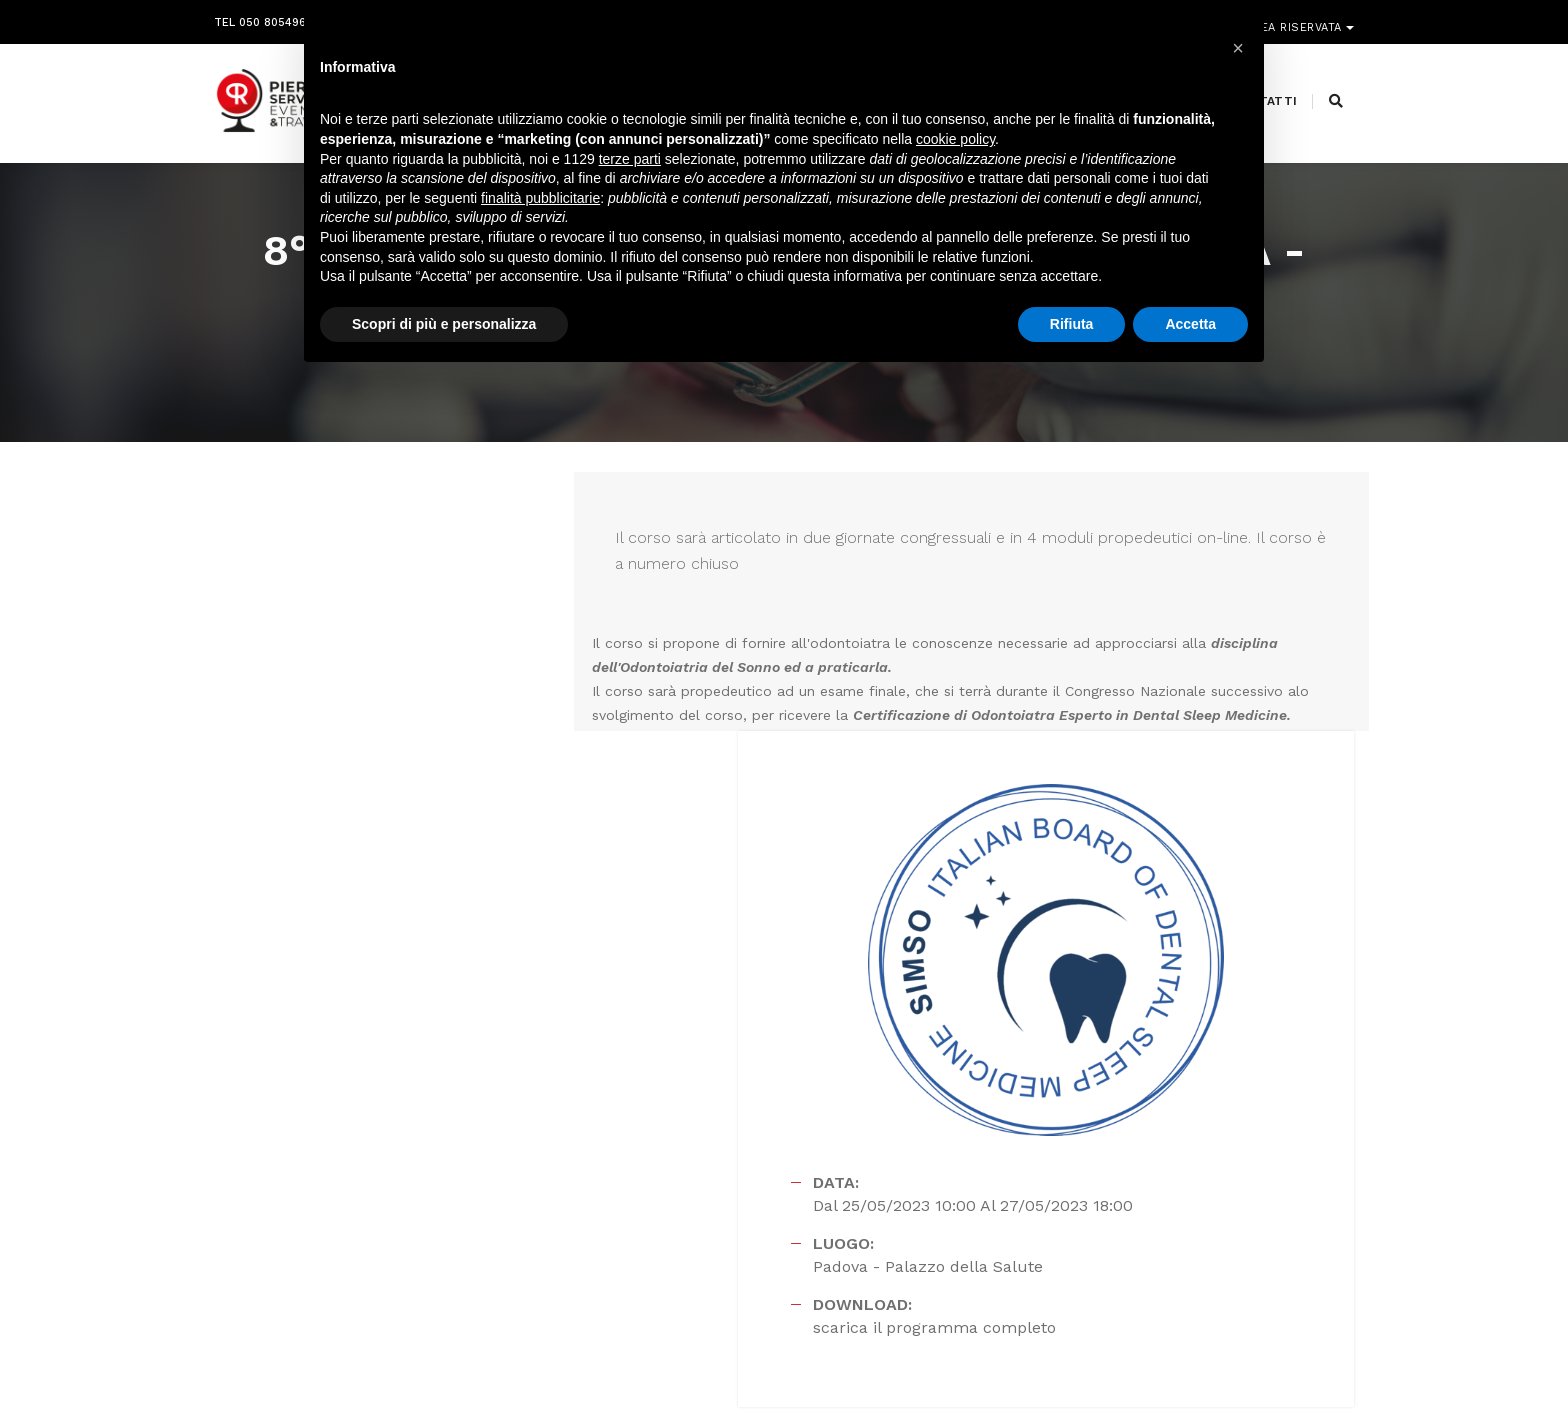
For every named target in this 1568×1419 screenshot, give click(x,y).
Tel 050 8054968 (263, 17)
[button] (1238, 48)
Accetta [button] (1190, 329)
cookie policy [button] (955, 145)
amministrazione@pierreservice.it (834, 1241)
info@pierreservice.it (734, 1193)
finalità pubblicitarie (540, 203)
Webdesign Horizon (950, 1362)
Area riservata (1296, 17)
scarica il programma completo (1085, 989)
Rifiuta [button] (1072, 329)
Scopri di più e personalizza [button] (444, 329)
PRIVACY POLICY (1308, 1362)
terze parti (630, 164)
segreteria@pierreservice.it (769, 1217)
